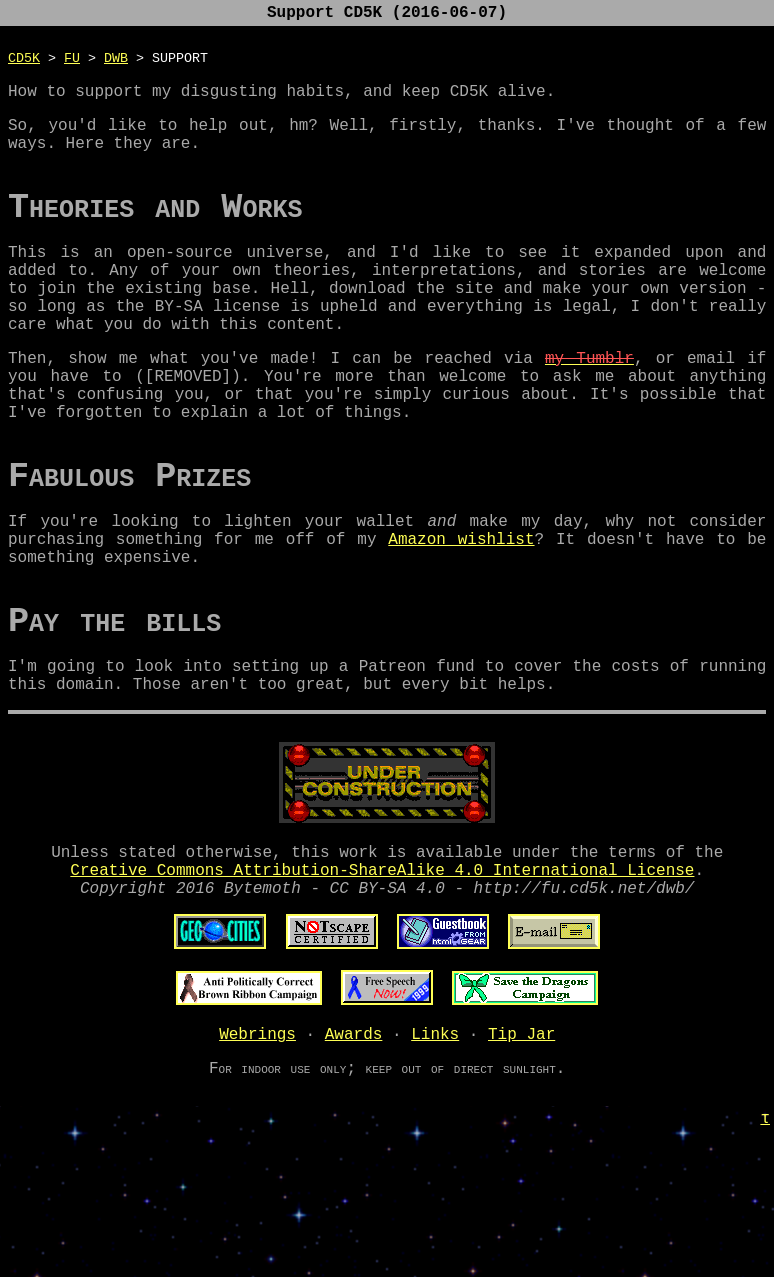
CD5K (24, 61)
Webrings (257, 1145)
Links (435, 1145)
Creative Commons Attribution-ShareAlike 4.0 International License (382, 973)
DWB (116, 61)
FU (72, 61)
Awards (354, 1145)
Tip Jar (521, 1145)
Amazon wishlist (461, 614)
